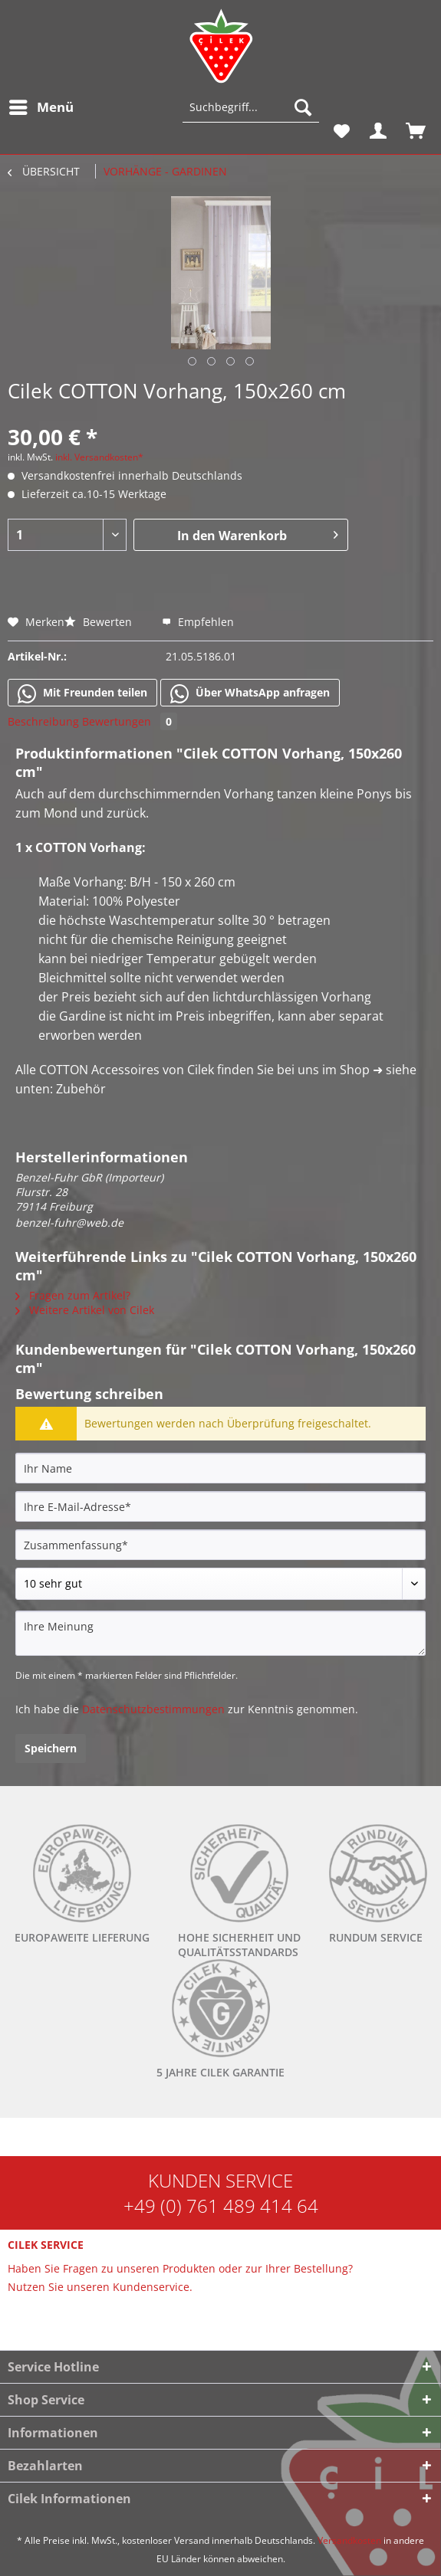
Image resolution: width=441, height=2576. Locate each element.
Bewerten (99, 622)
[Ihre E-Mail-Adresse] (220, 1506)
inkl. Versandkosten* (99, 457)
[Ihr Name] (220, 1468)
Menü (41, 105)
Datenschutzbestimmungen (153, 1709)
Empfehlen (198, 622)
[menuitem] (40, 107)
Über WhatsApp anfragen (250, 693)
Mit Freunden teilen (82, 693)
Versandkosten (349, 2540)
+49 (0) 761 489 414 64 (220, 2205)
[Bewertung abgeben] (220, 1584)
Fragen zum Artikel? (72, 1295)
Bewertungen (129, 721)
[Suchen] (303, 107)
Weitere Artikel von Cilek (84, 1310)
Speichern (51, 1748)
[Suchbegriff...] (251, 107)
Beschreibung (43, 721)
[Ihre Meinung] (220, 1633)
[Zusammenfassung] (220, 1544)
